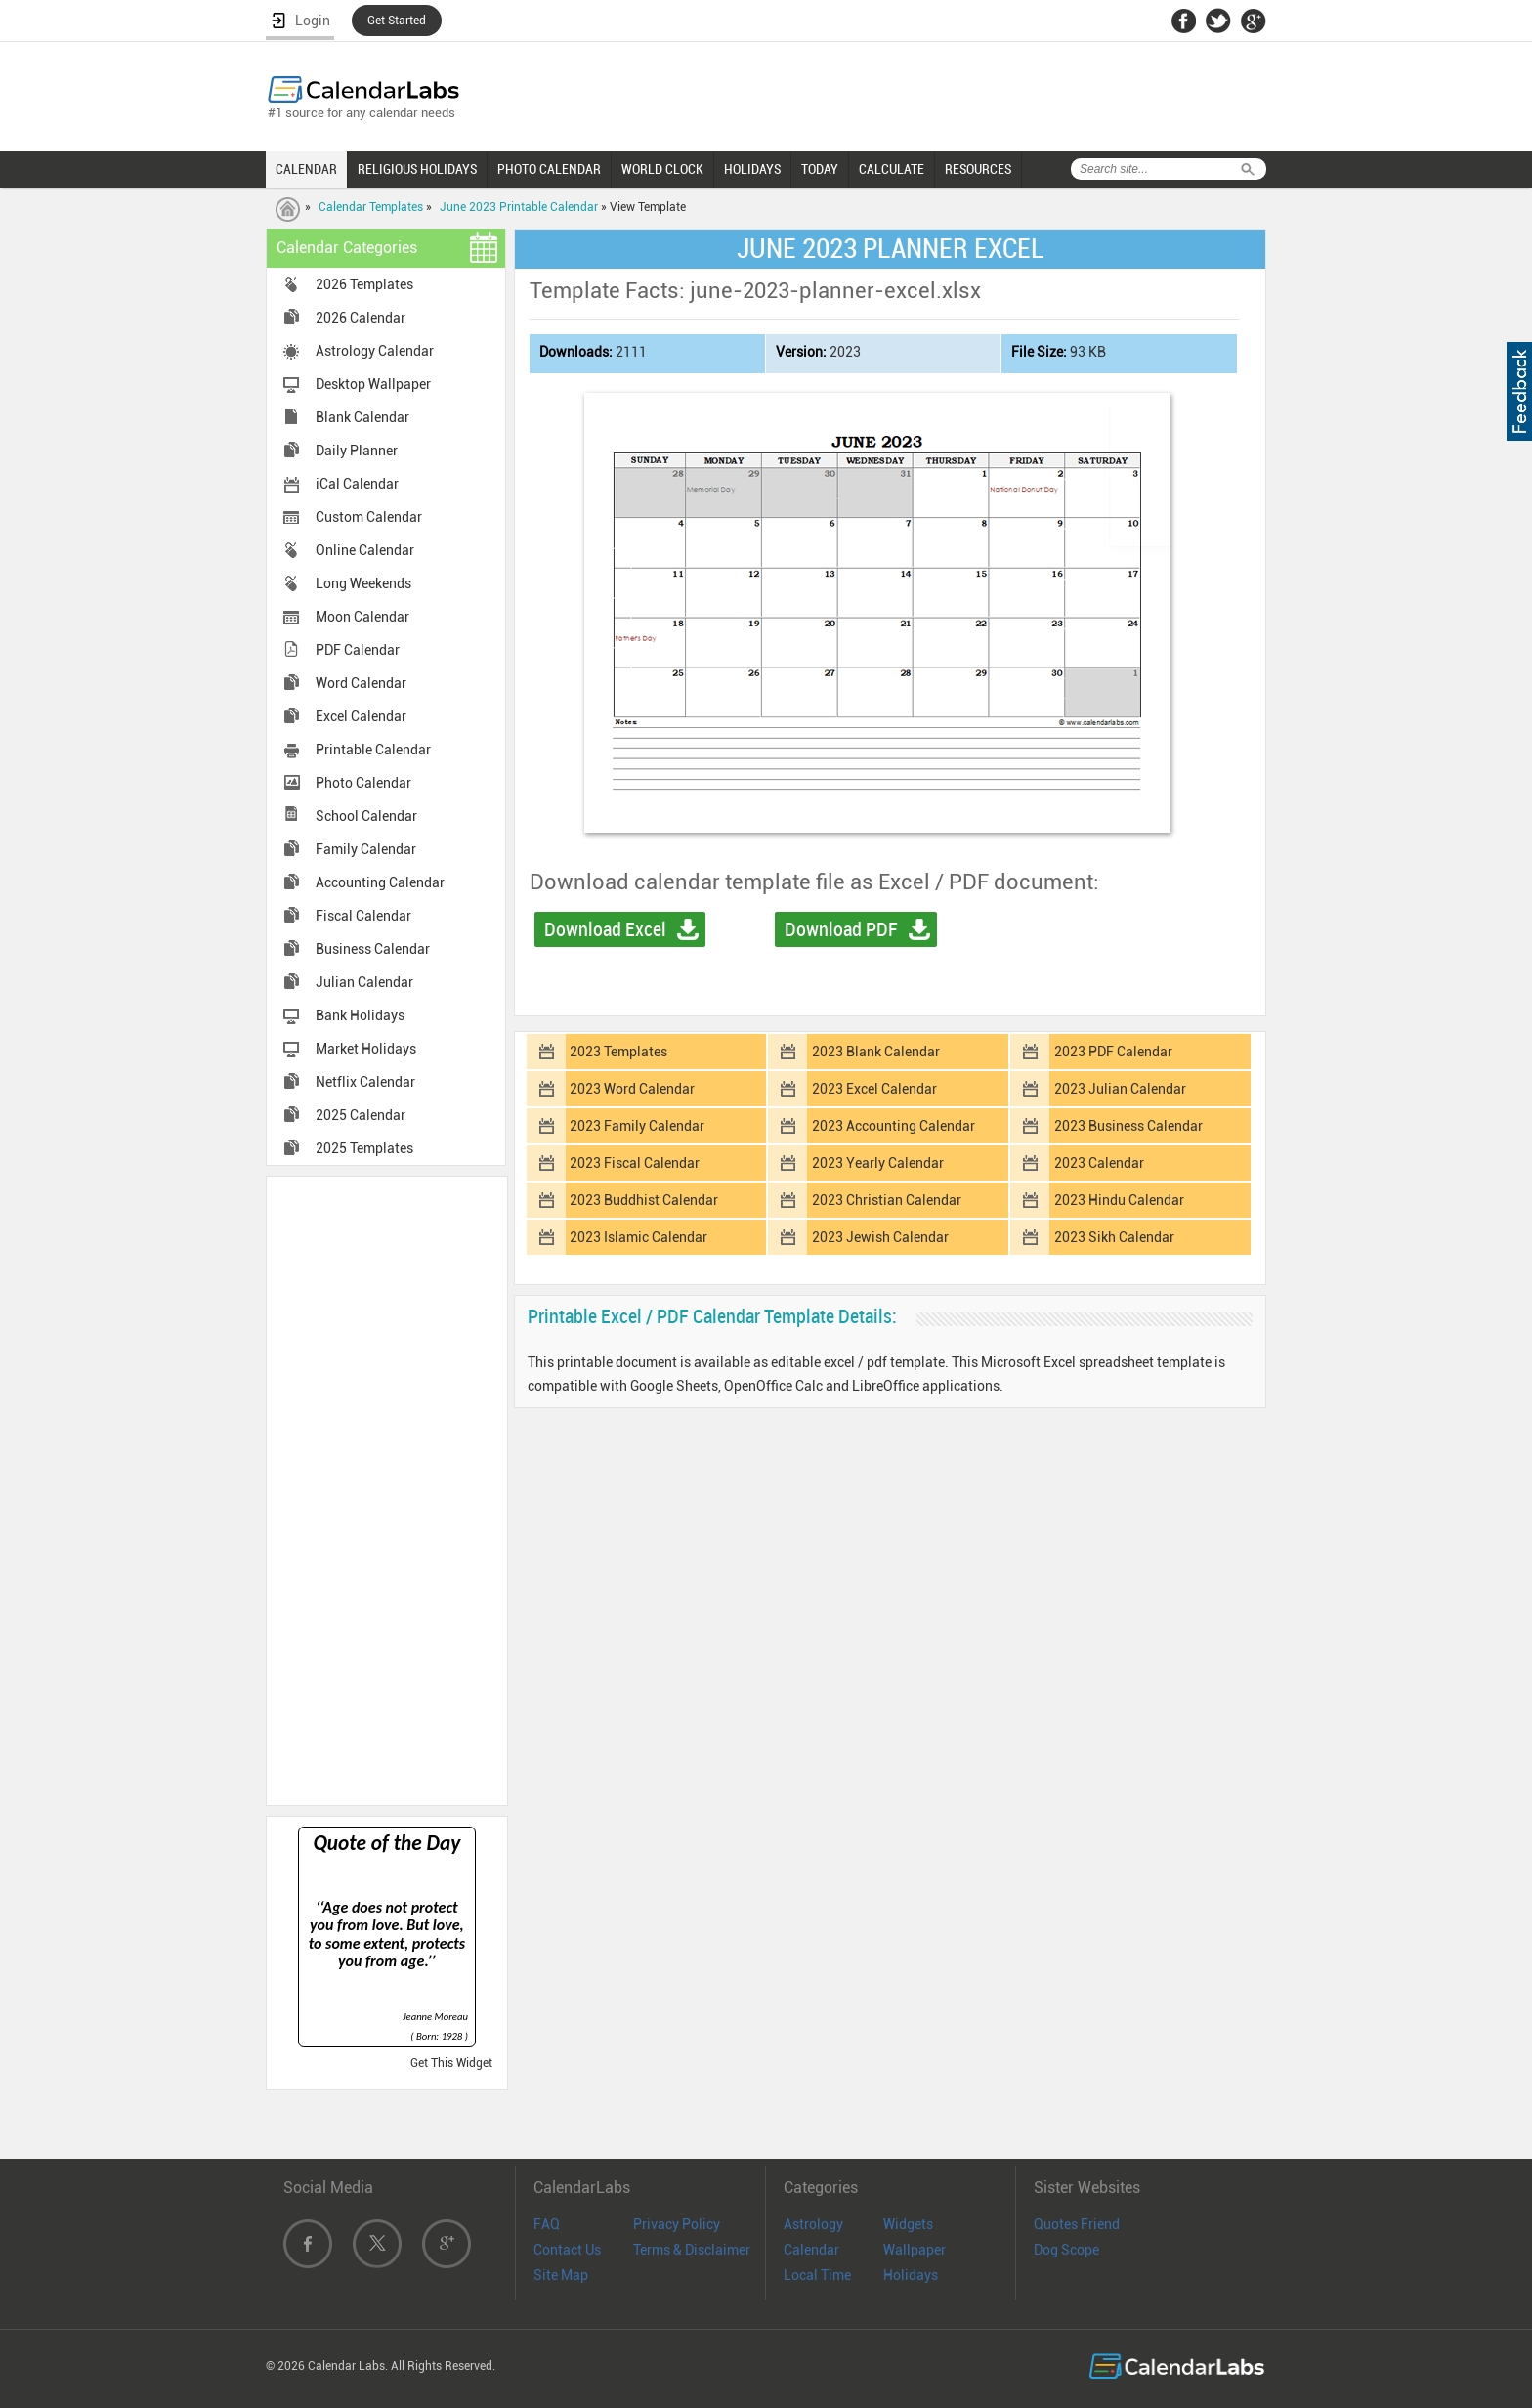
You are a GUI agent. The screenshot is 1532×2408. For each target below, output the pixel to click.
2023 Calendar (1099, 1163)
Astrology (813, 2224)
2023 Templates (618, 1051)
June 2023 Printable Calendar (519, 207)
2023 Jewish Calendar (880, 1237)
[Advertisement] (387, 1489)
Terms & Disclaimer (691, 2250)
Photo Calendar (363, 783)
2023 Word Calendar (632, 1088)
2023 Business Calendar (1128, 1126)
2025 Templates (364, 1148)
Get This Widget (451, 2063)
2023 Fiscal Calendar (635, 1163)
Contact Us (567, 2250)
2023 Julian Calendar (1120, 1088)
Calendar (811, 2250)
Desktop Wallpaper (373, 384)
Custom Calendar (369, 517)
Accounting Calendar (380, 882)
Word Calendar (361, 683)
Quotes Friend (1077, 2224)
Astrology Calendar (375, 351)
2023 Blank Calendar (876, 1051)
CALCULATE (891, 169)
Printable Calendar (373, 749)
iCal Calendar (357, 484)
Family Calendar (366, 849)
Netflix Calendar (365, 1082)
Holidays (910, 2275)
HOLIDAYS (752, 169)
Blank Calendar (362, 417)
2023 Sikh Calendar (1114, 1237)
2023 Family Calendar (637, 1126)
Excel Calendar (361, 716)
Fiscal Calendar (363, 916)
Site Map (560, 2275)
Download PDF (841, 929)
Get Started (396, 20)
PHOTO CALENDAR (549, 169)
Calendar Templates (371, 207)
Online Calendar (365, 550)
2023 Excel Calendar (874, 1088)
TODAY (819, 169)
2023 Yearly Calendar (878, 1163)
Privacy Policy (676, 2224)
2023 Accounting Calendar (893, 1126)
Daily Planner (357, 450)
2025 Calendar (360, 1115)
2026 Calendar (360, 317)
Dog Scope (1066, 2250)
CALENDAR (306, 169)
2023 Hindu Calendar (1119, 1200)
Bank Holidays (360, 1015)
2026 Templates (364, 284)
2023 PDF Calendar (1113, 1051)
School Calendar (366, 816)
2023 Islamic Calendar (638, 1237)
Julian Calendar (364, 982)
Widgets (908, 2224)
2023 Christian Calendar (886, 1200)
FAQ (546, 2224)
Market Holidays (366, 1048)
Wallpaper (914, 2250)
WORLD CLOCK (662, 169)
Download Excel (605, 929)
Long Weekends (363, 583)
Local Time (817, 2275)
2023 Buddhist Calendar (644, 1200)
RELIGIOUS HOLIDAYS (417, 169)
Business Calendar (373, 949)
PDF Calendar (358, 650)
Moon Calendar (362, 616)
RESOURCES (978, 169)
